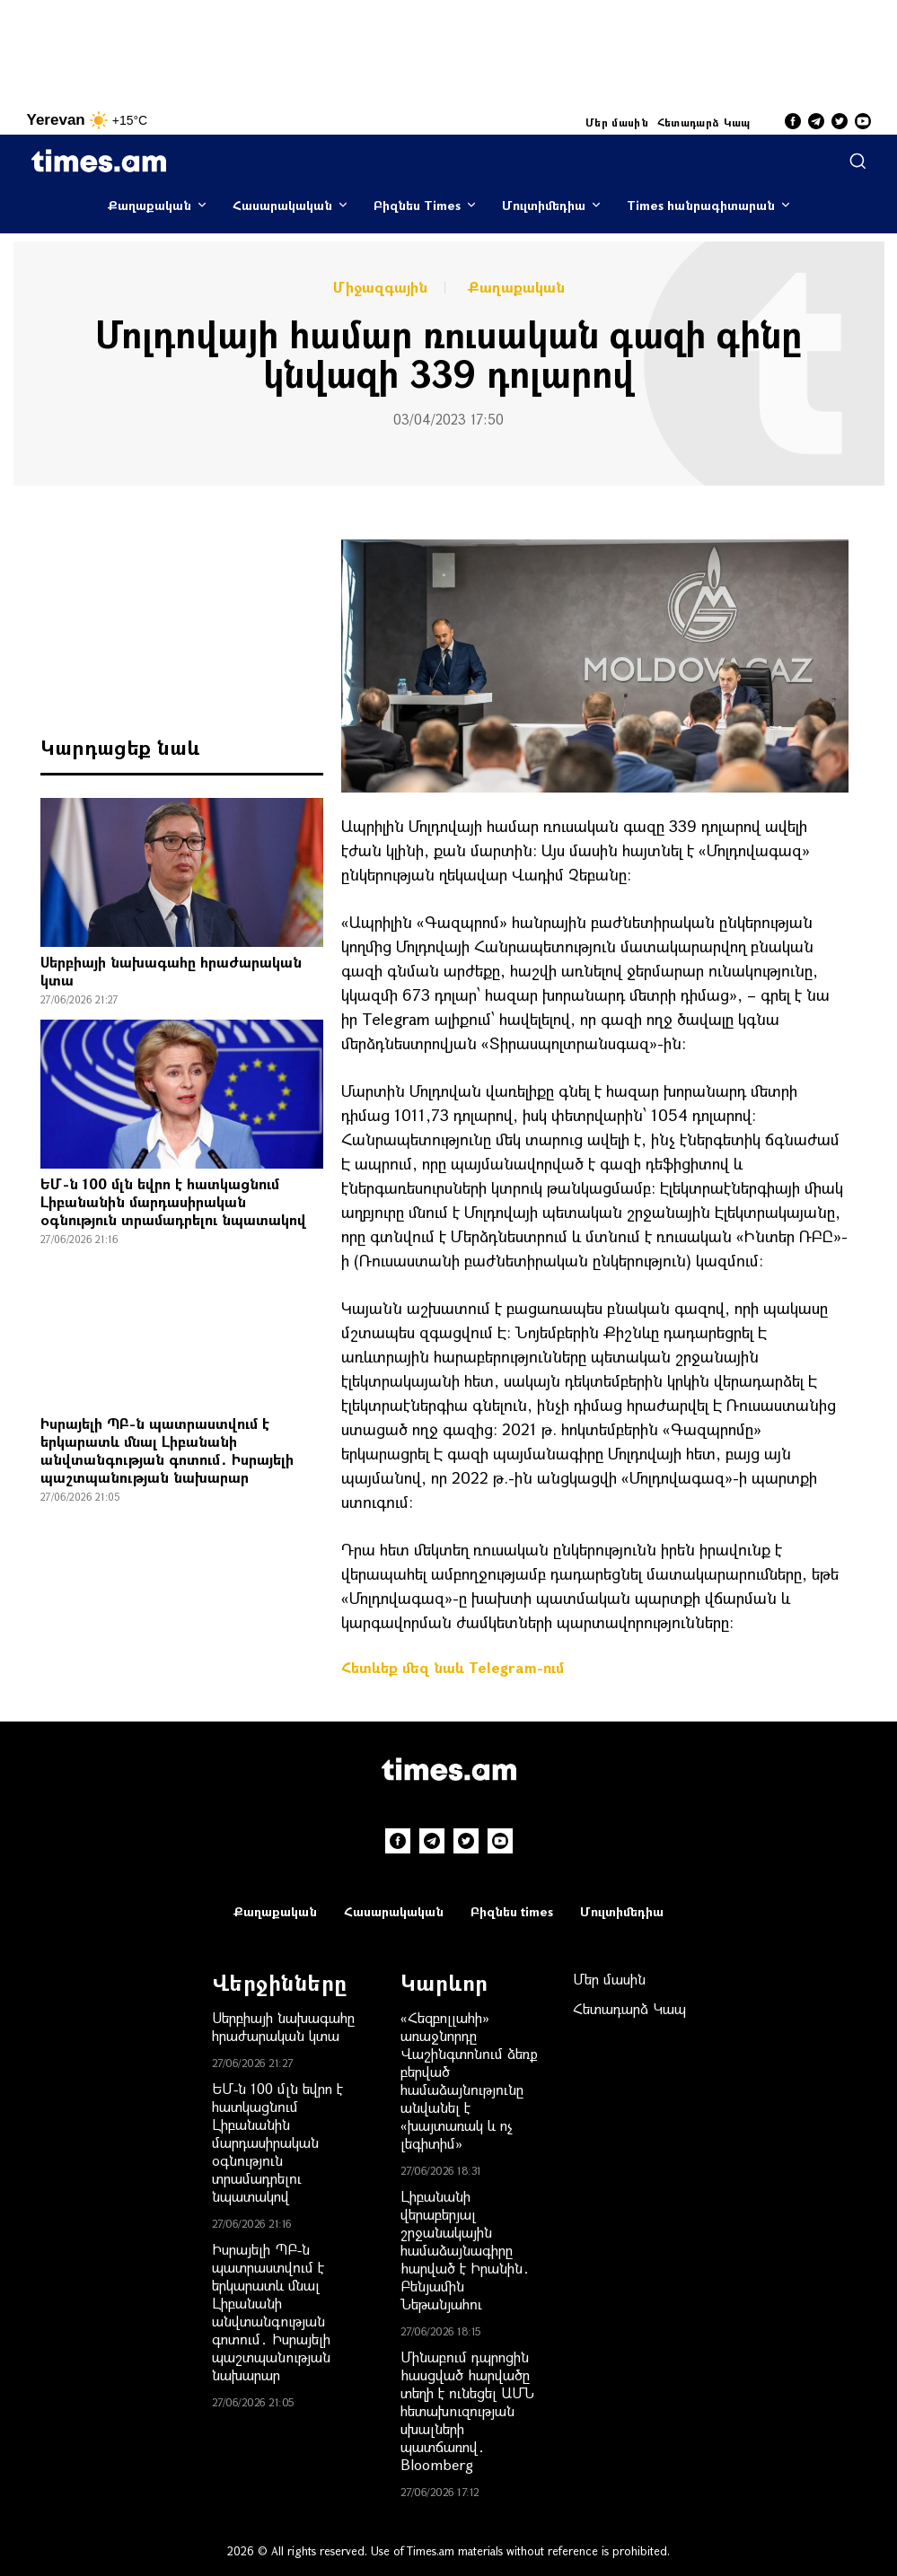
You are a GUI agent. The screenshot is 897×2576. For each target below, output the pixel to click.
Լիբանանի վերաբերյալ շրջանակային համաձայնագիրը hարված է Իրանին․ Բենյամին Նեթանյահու (465, 2249)
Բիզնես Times (417, 205)
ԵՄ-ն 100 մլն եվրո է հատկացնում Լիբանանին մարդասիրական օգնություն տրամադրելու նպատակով (173, 1201)
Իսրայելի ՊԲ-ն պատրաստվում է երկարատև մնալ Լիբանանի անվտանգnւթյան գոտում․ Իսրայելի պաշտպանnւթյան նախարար (167, 1450)
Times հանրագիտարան (701, 205)
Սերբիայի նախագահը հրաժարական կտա (171, 970)
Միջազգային (380, 287)
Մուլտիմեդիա (543, 205)
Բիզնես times (511, 1911)
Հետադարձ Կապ (704, 122)
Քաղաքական (149, 205)
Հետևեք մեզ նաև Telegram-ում (452, 1667)
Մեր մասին (616, 122)
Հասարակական (282, 205)
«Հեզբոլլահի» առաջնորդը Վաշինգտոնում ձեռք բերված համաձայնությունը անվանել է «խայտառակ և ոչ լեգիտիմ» (469, 2080)
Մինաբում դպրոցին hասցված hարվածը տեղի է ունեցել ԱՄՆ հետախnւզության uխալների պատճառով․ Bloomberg (467, 2410)
